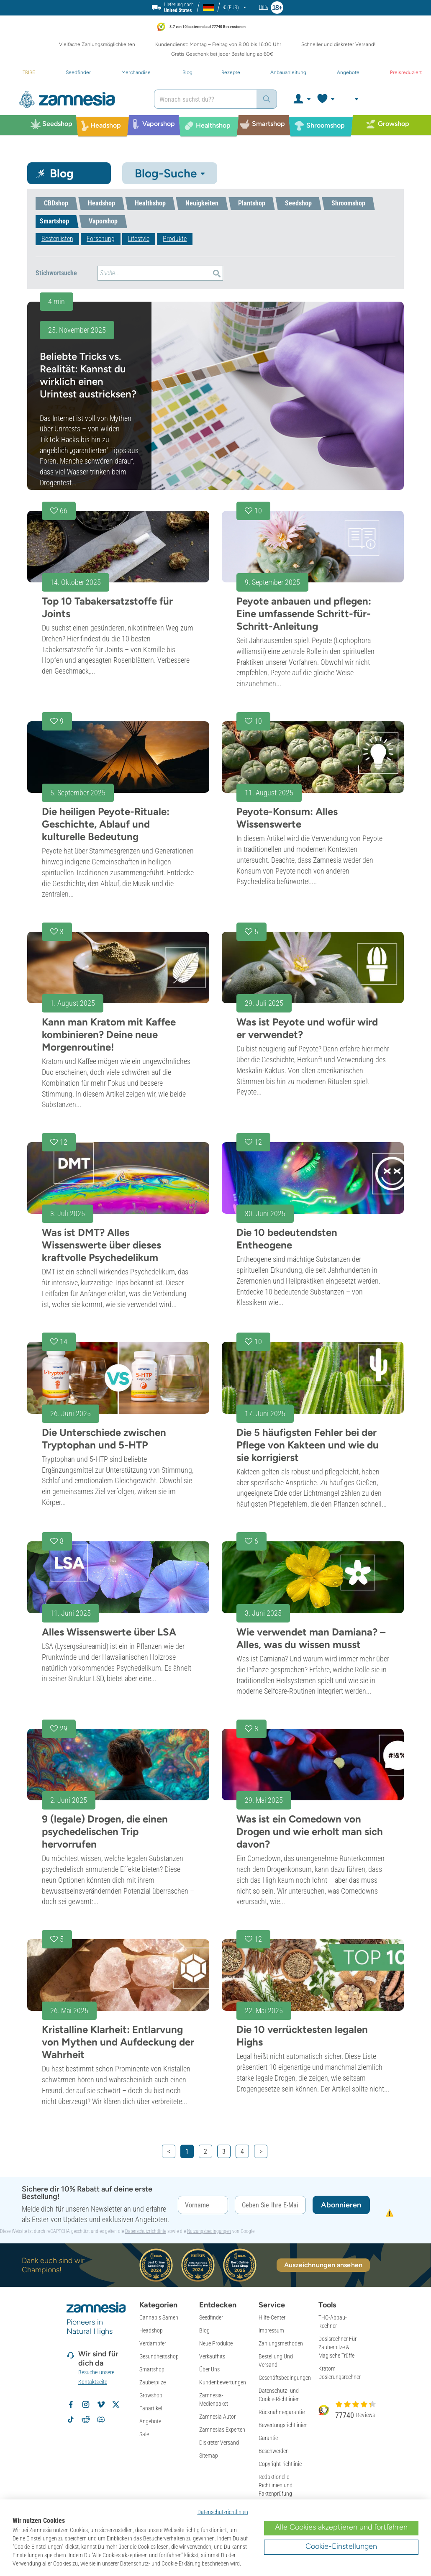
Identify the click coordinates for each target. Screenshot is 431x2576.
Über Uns (209, 2369)
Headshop (151, 2330)
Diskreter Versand (219, 2442)
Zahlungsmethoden (281, 2343)
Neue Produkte (216, 2343)
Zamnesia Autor (217, 2416)
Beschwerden (274, 2451)
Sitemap (208, 2455)
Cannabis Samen (158, 2317)
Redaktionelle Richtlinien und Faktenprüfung (275, 2485)
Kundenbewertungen (222, 2382)
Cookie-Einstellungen (341, 2546)
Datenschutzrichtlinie (145, 2231)
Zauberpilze (152, 2382)
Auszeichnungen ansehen (323, 2265)
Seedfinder (211, 2317)
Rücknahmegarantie (282, 2412)
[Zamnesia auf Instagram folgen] (86, 2404)
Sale (144, 2434)
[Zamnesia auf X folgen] (116, 2404)
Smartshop (151, 2369)
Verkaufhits (212, 2356)
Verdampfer (152, 2343)
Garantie (268, 2438)
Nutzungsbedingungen (209, 2231)
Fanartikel (150, 2408)
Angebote (150, 2421)
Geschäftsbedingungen (285, 2377)
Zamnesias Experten (222, 2429)
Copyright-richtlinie (280, 2464)
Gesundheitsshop (159, 2356)
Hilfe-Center (272, 2317)
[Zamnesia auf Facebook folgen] (71, 2404)
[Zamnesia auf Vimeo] (101, 2404)
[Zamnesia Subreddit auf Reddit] (86, 2419)
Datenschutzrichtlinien (223, 2512)
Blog (204, 2330)
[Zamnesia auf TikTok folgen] (71, 2419)
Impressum (271, 2330)
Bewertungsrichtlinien (283, 2425)
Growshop (150, 2395)
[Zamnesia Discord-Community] (101, 2419)
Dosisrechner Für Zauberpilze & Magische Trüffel (337, 2347)
